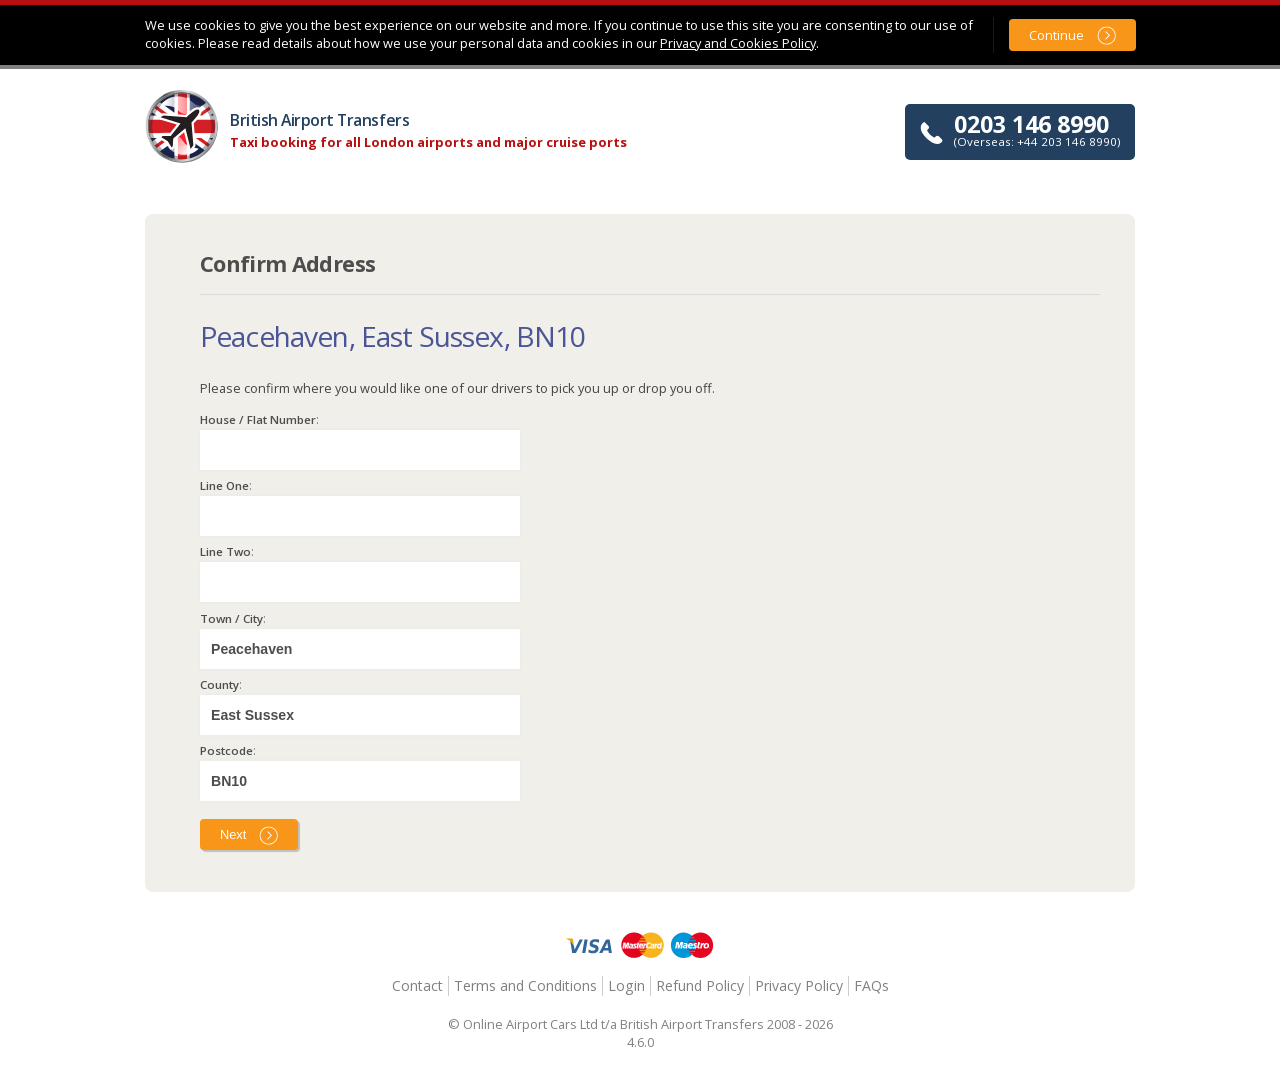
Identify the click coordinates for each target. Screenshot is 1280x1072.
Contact (417, 985)
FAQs (871, 985)
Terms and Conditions (525, 985)
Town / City (231, 618)
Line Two (225, 551)
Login (626, 985)
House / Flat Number (258, 419)
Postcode (226, 750)
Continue (1056, 35)
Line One (224, 485)
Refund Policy (700, 985)
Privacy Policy (799, 985)
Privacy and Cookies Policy (738, 43)
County (219, 684)
